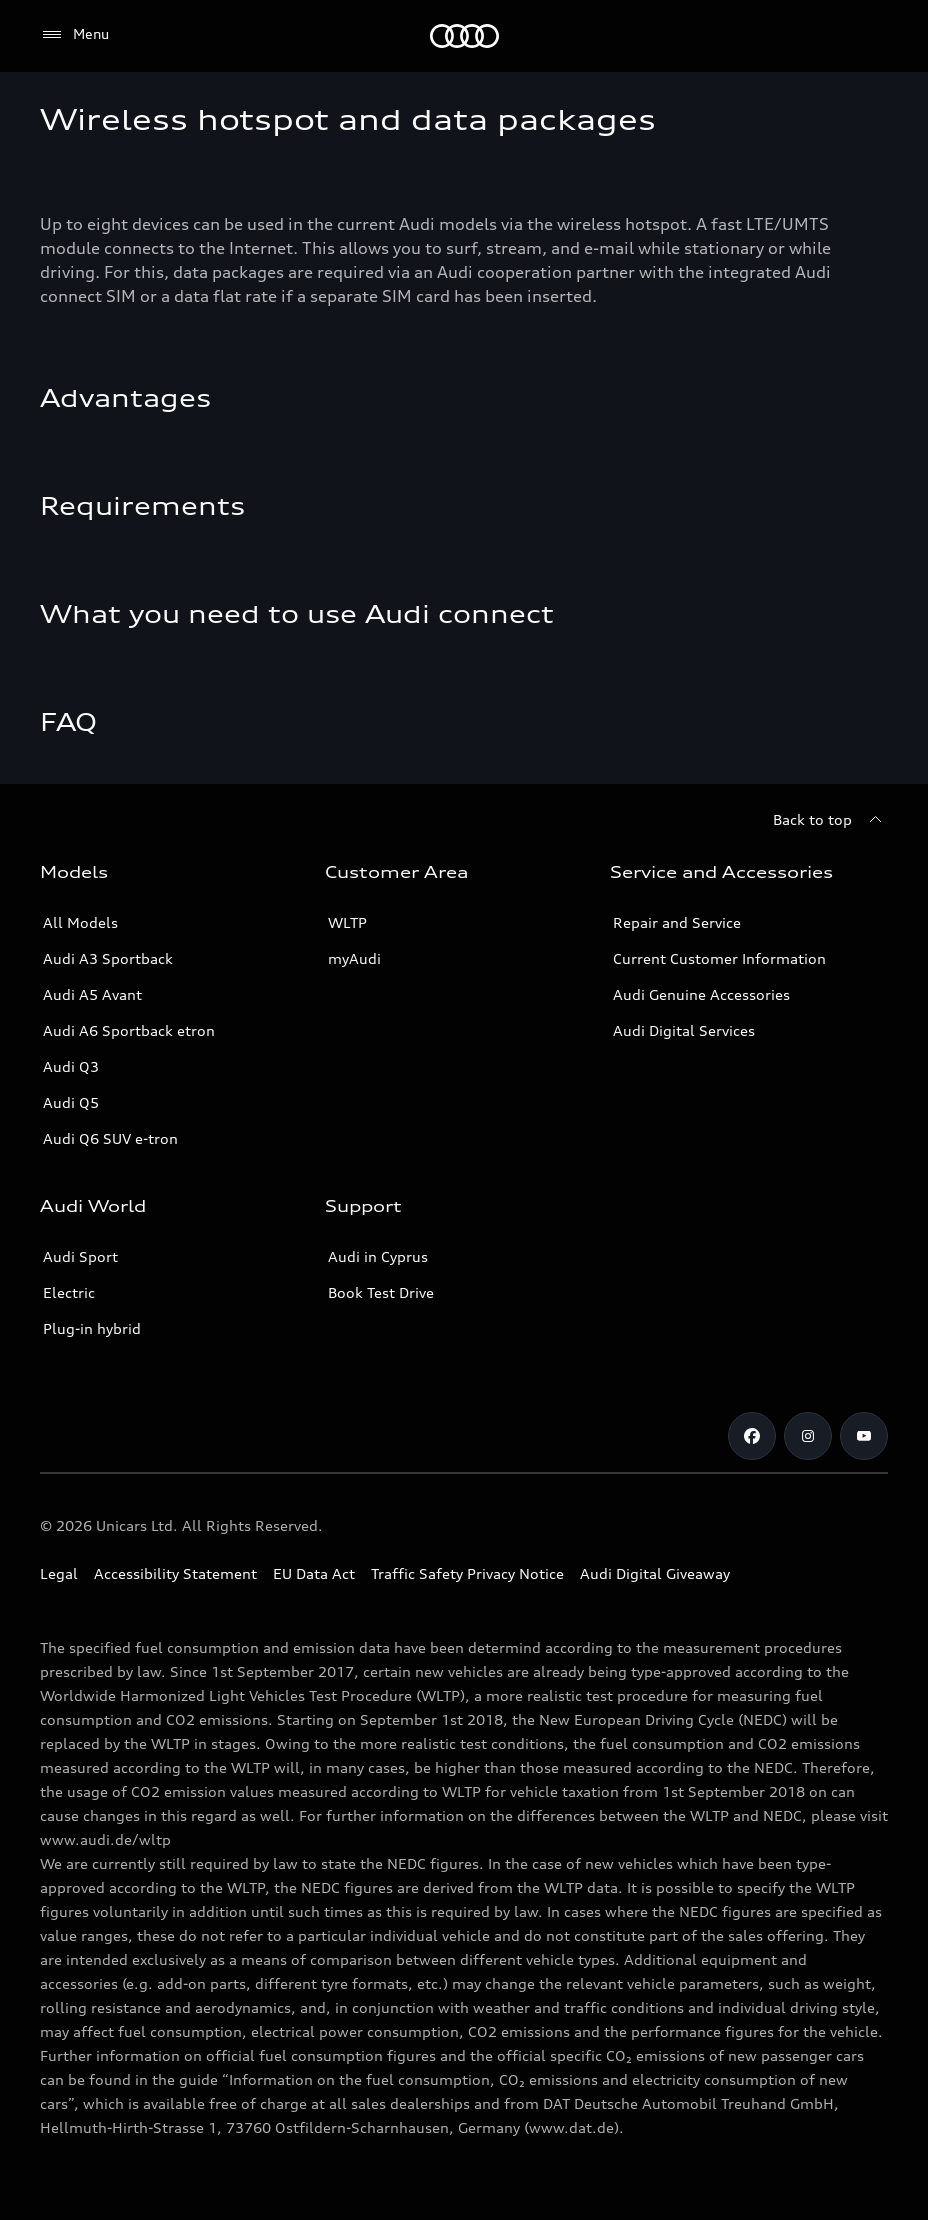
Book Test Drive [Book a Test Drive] (381, 1292)
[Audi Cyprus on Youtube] (864, 1436)
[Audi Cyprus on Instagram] (808, 1436)
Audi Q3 (71, 1066)
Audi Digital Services (684, 1030)
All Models (80, 922)
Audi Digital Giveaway (655, 1573)
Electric (69, 1292)
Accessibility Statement (175, 1573)
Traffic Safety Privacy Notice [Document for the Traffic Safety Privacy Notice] (467, 1573)
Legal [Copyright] (59, 1573)
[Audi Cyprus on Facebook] (752, 1436)
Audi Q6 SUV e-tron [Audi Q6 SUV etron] (110, 1138)
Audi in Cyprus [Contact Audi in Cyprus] (378, 1256)
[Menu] (74, 35)
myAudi (354, 958)
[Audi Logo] (464, 36)
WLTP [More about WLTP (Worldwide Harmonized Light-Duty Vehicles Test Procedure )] (347, 922)
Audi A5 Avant (92, 994)
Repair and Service (677, 922)
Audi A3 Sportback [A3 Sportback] (108, 958)
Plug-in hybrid (92, 1328)
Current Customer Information (719, 958)
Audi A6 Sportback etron (129, 1030)
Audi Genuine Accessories (701, 994)
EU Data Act (314, 1573)
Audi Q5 (71, 1102)
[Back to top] (830, 820)
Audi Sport (80, 1256)
